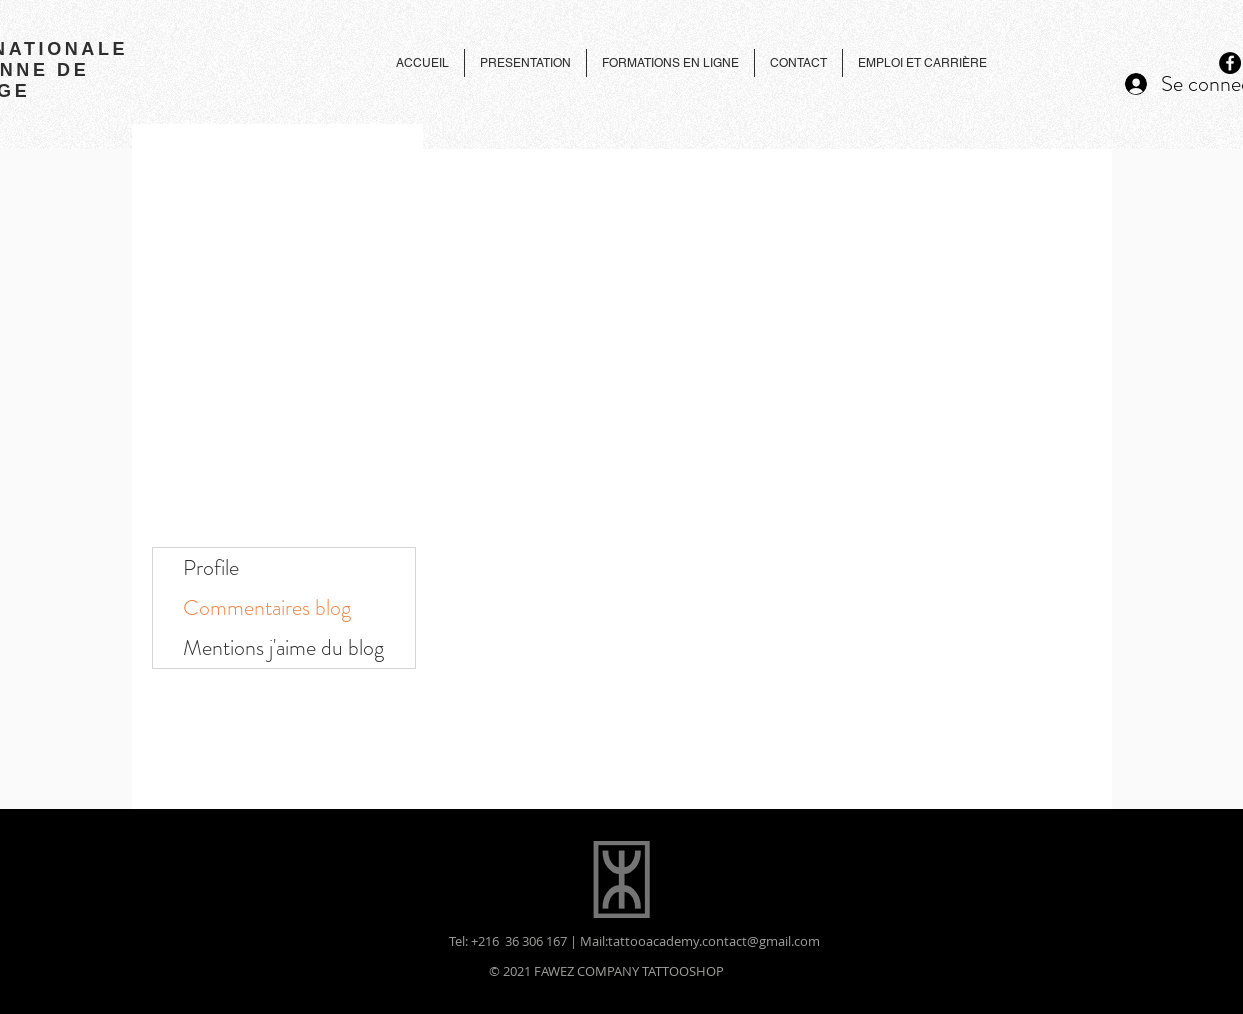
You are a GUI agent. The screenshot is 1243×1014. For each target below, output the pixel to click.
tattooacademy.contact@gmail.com (714, 941)
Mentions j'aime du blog (283, 647)
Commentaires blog (267, 607)
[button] (798, 63)
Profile (211, 567)
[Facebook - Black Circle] (1230, 63)
